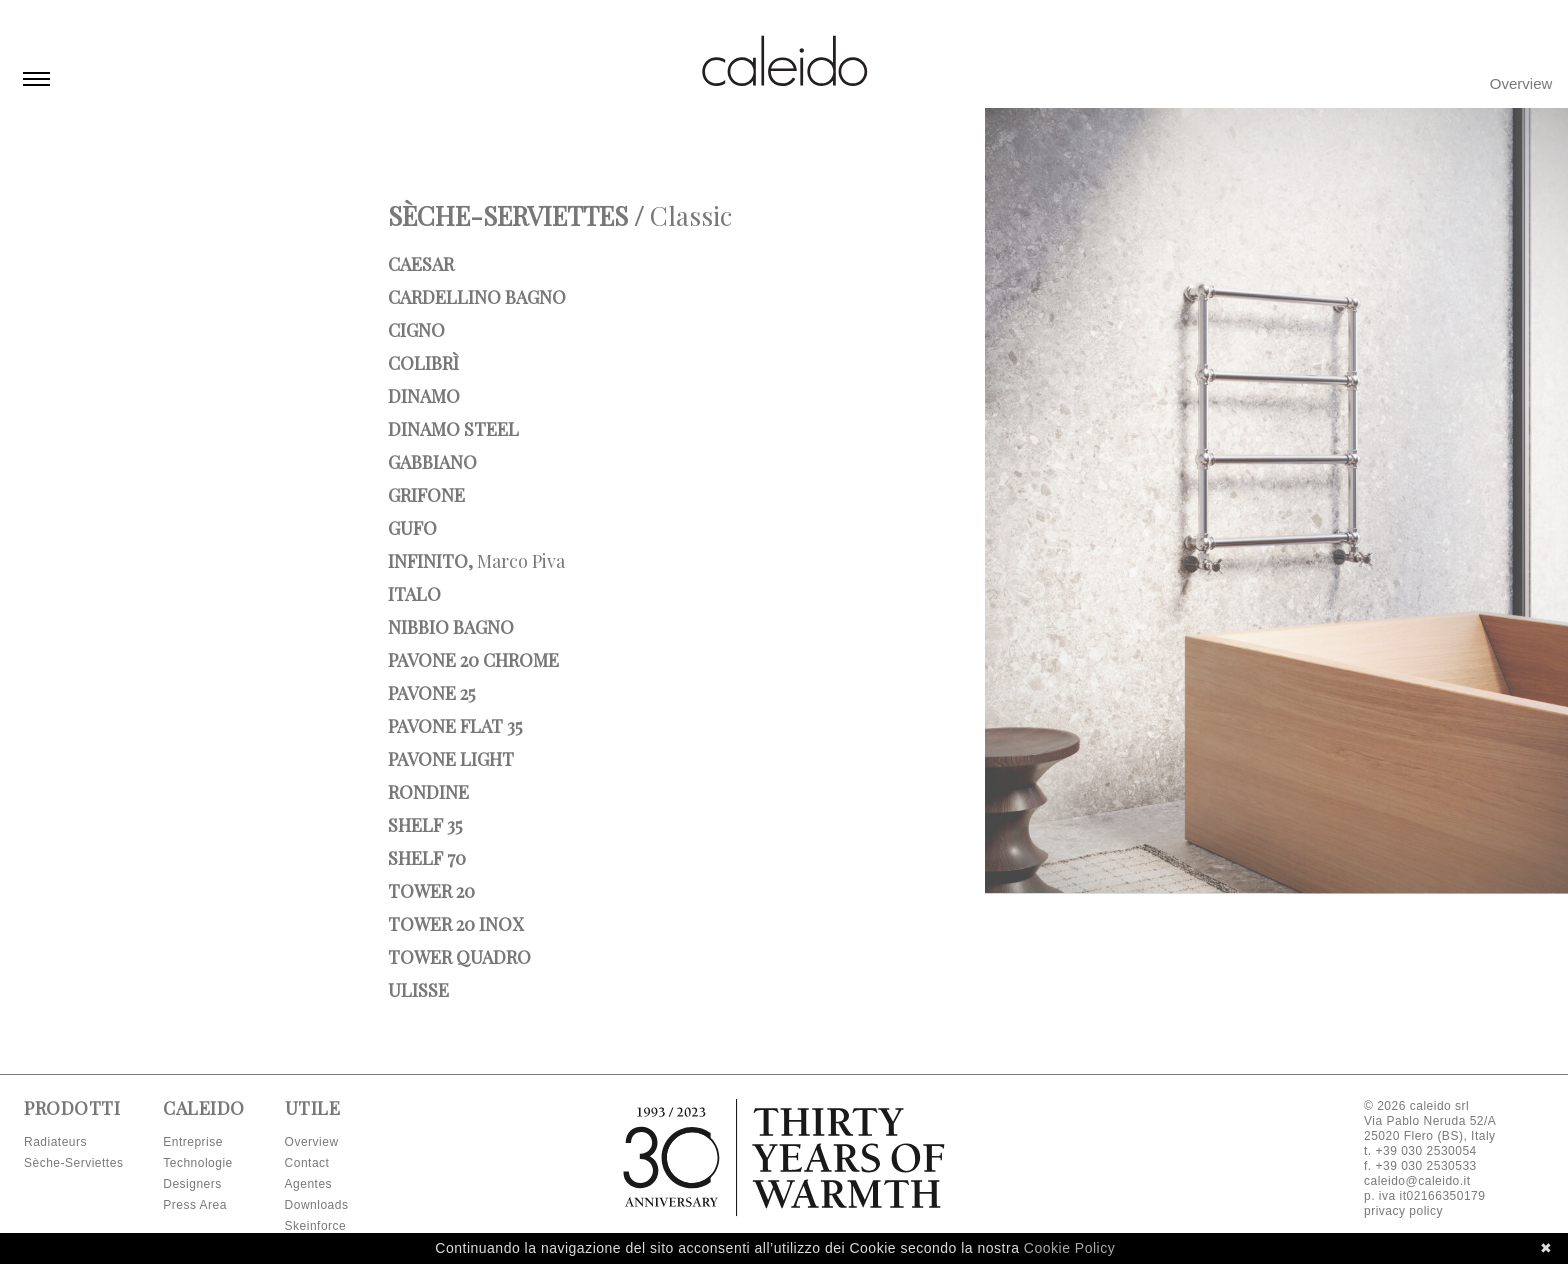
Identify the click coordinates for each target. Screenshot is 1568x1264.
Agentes (309, 1184)
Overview (1521, 83)
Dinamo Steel (453, 429)
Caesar (421, 264)
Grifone (426, 495)
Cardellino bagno (477, 297)
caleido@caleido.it (1417, 1181)
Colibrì (423, 363)
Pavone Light (451, 759)
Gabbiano (432, 462)
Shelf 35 (425, 825)
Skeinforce (316, 1226)
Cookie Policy (1069, 1248)
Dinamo (424, 396)
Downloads (317, 1205)
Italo (414, 594)
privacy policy (1403, 1211)
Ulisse (418, 990)
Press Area (195, 1205)
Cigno (416, 330)
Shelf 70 (427, 858)
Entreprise (193, 1142)
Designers (192, 1184)
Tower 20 (431, 891)
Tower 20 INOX (455, 924)
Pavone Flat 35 (455, 726)
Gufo (412, 528)
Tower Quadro (459, 957)
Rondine (428, 792)
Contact (307, 1163)
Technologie (198, 1163)
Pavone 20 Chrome (473, 660)
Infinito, (476, 561)
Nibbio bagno (451, 627)
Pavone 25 (431, 693)
